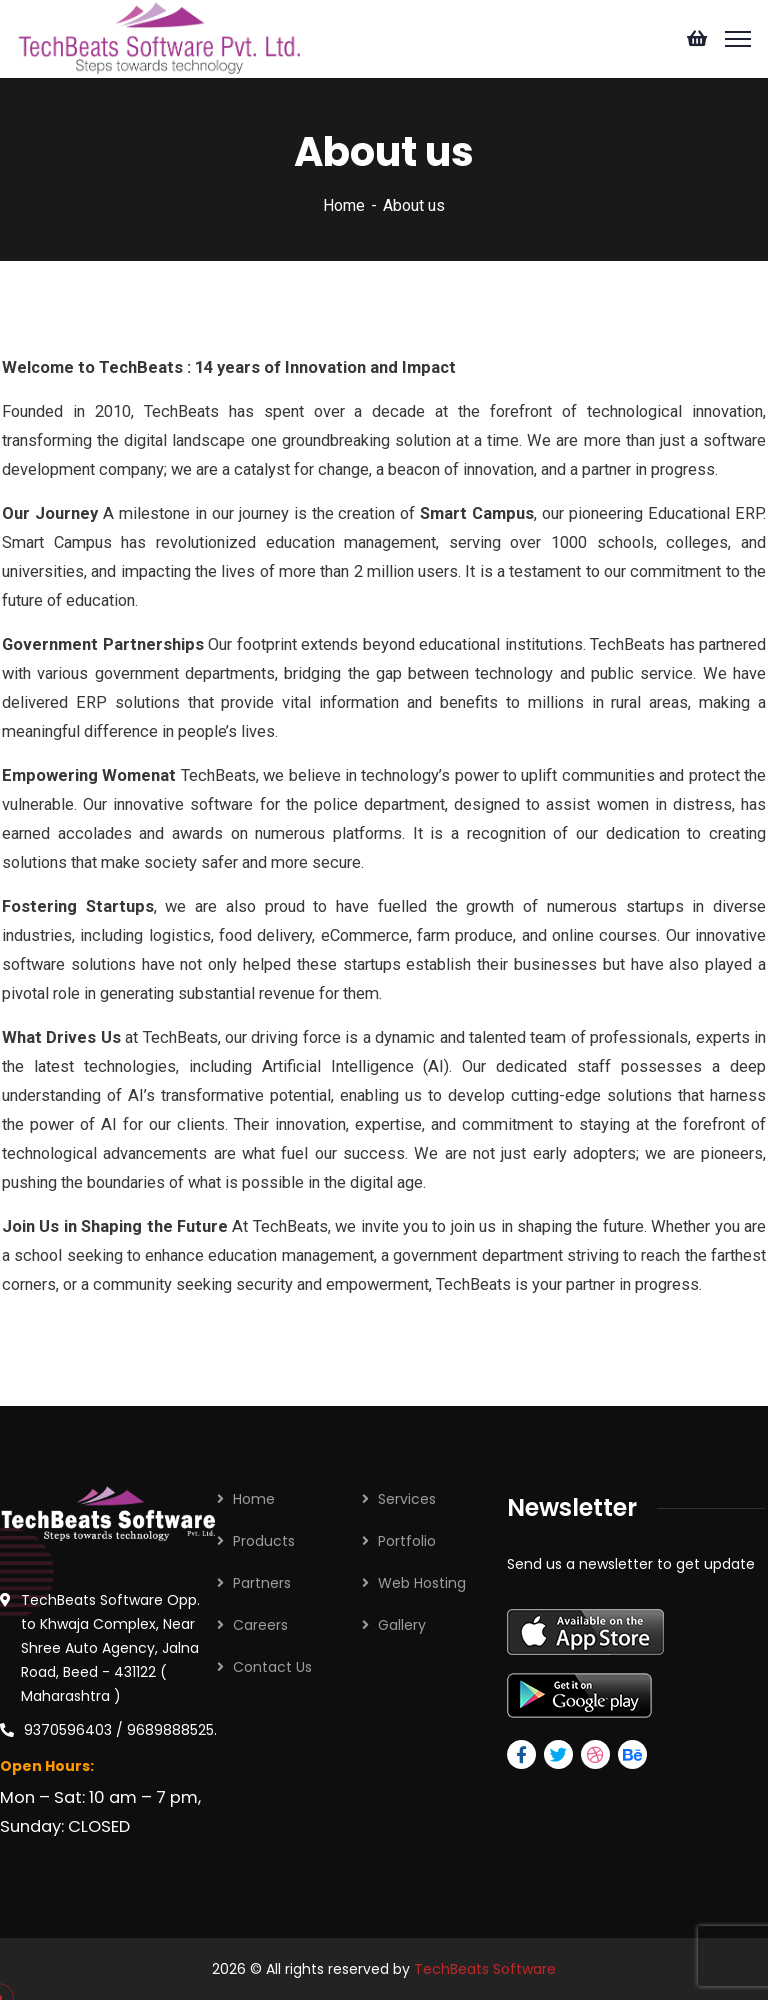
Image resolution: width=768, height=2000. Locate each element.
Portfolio (407, 1541)
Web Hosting (422, 1583)
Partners (262, 1583)
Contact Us (272, 1667)
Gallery (402, 1625)
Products (264, 1541)
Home (344, 205)
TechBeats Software (485, 1969)
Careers (260, 1625)
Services (407, 1499)
